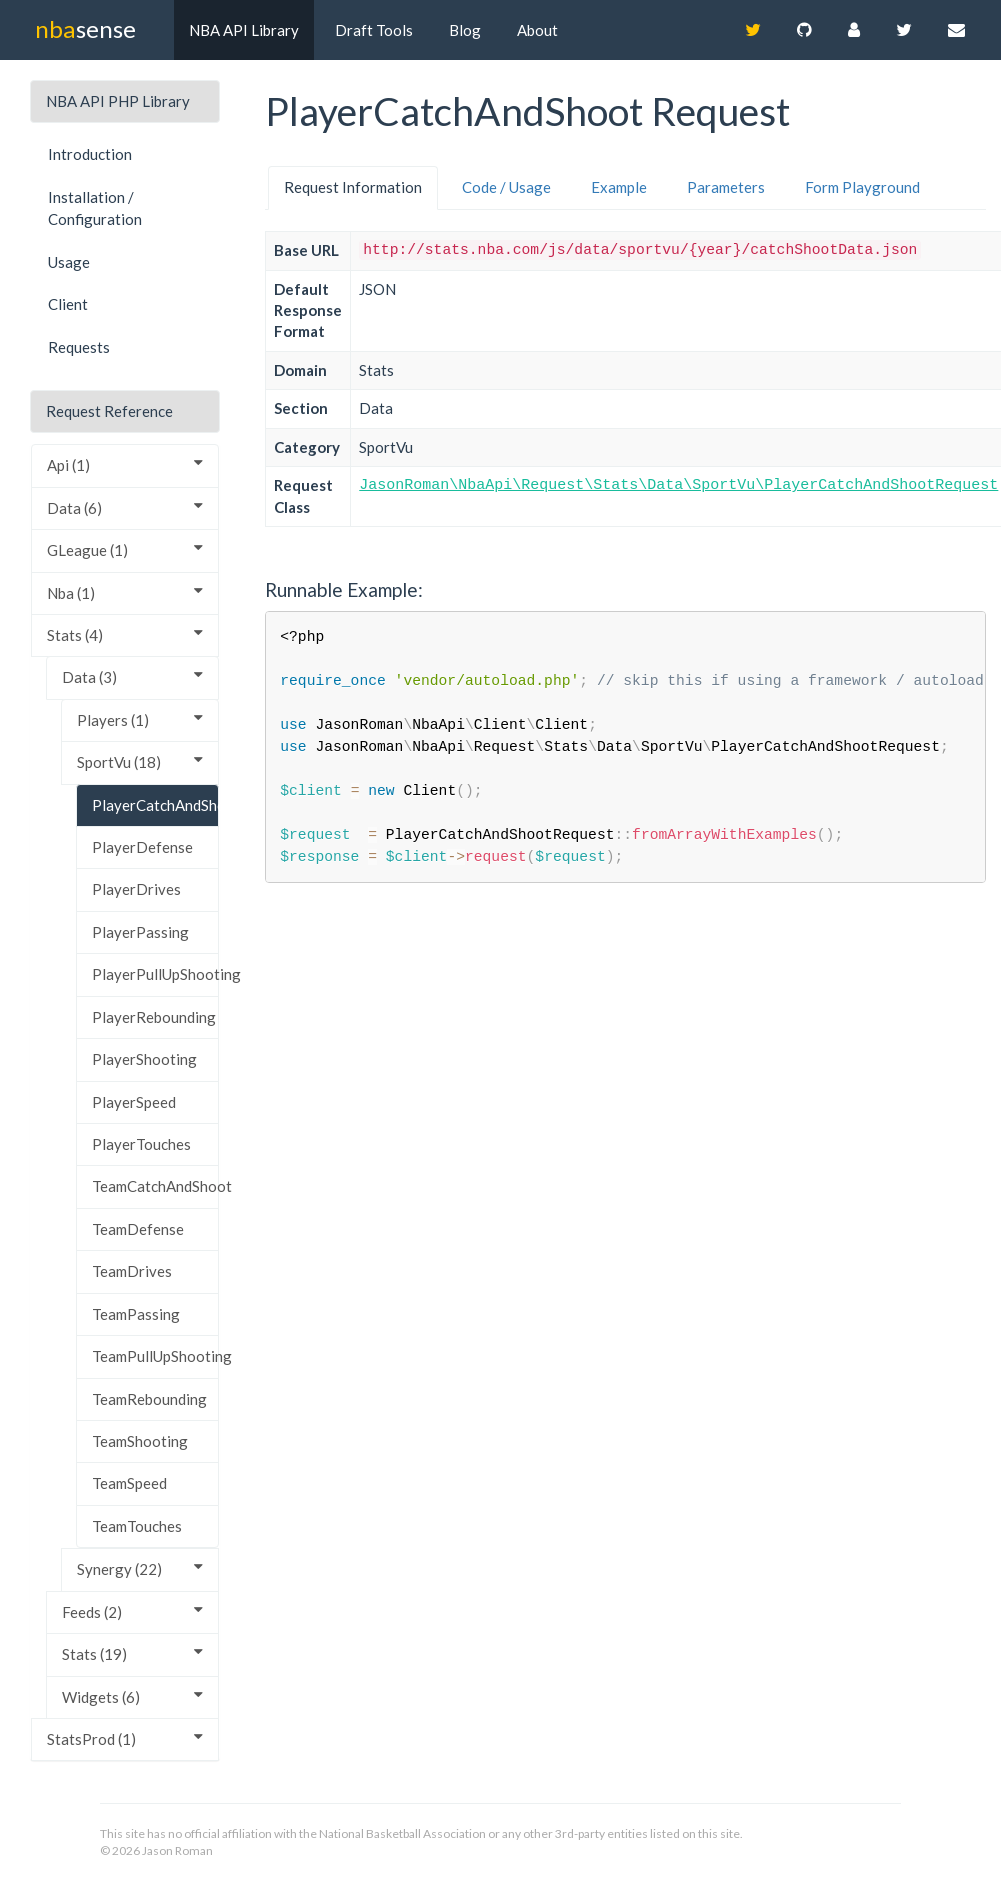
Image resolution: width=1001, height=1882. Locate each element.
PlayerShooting (144, 1059)
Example (619, 187)
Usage (69, 262)
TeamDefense (138, 1229)
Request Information (353, 187)
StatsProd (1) (125, 1738)
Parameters (726, 187)
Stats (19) (132, 1653)
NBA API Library (244, 30)
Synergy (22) (140, 1568)
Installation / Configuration (95, 208)
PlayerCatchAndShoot (155, 805)
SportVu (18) (140, 761)
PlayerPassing (140, 932)
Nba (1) (125, 592)
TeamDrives (132, 1271)
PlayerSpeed (134, 1102)
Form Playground (862, 187)
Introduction (90, 154)
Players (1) (140, 719)
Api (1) (125, 464)
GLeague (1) (125, 549)
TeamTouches (137, 1526)
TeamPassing (136, 1314)
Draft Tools (374, 30)
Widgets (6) (132, 1696)
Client (68, 304)
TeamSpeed (129, 1483)
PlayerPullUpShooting (155, 974)
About (537, 30)
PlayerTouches (141, 1144)
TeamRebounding (149, 1399)
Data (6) (125, 507)
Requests (79, 347)
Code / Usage (506, 187)
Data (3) (132, 676)
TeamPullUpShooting (155, 1356)
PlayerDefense (142, 847)
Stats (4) (125, 634)
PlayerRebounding (154, 1017)
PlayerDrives (136, 889)
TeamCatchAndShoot (155, 1186)
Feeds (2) (132, 1611)
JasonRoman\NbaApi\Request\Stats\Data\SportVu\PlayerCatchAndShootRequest (678, 485)
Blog (465, 30)
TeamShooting (140, 1441)
